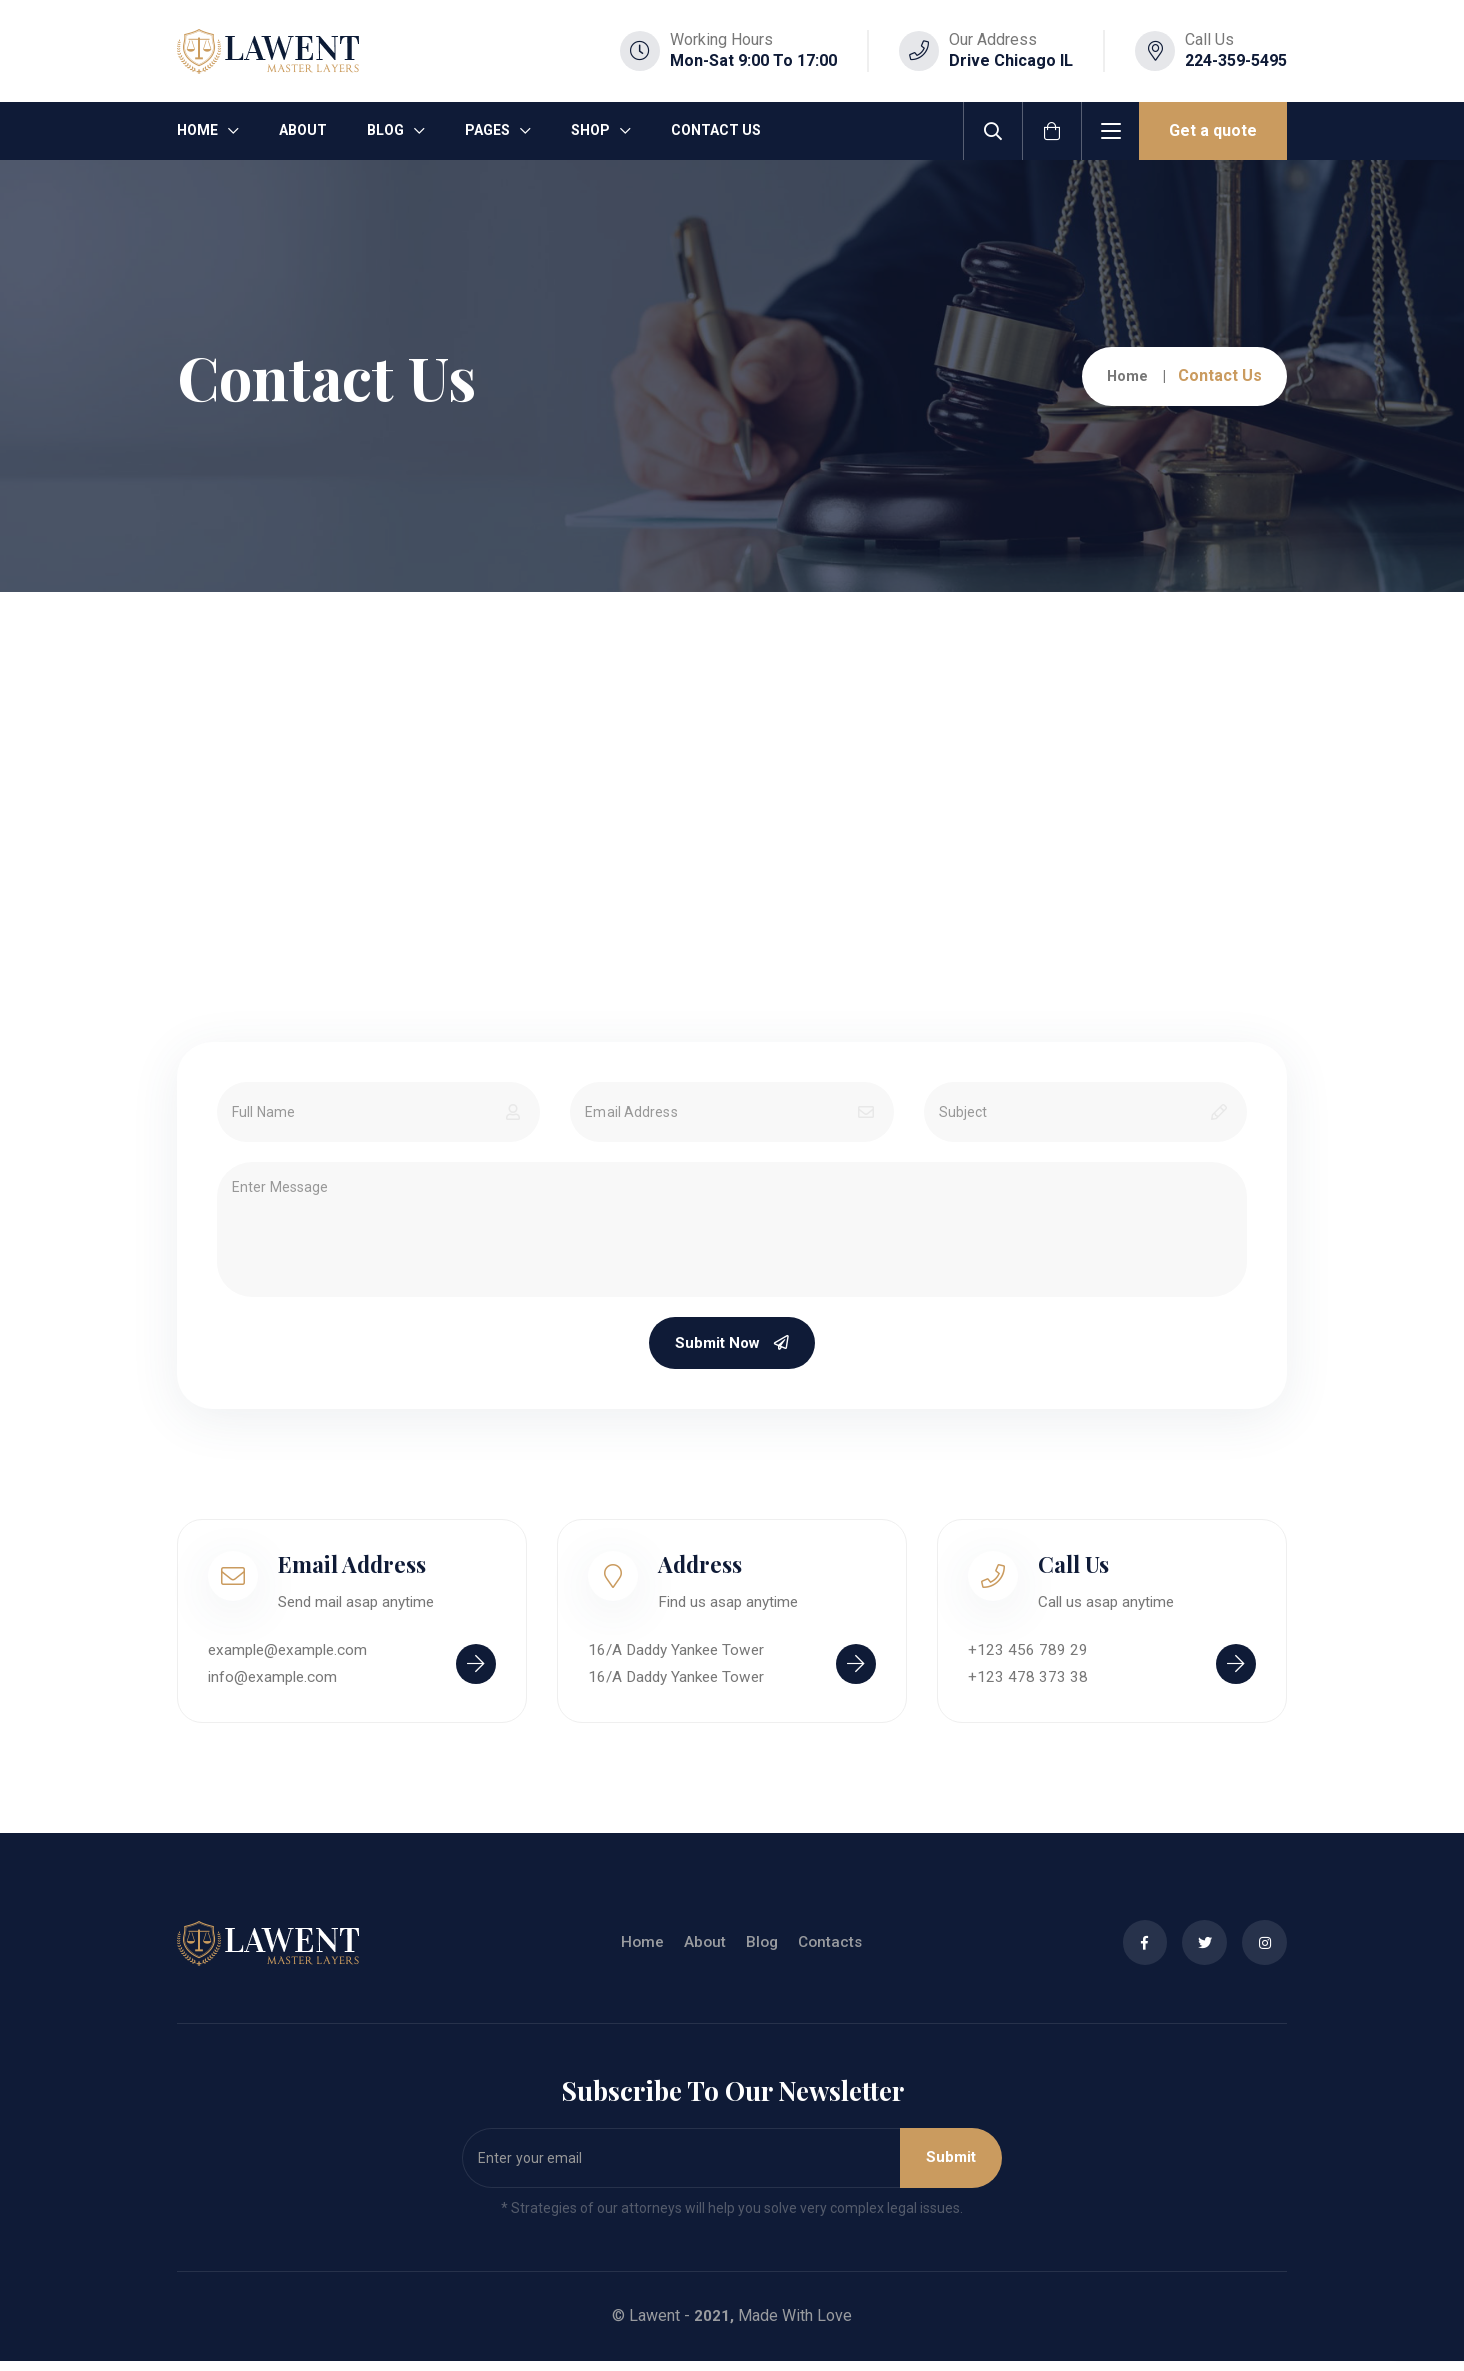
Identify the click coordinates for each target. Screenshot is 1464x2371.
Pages (487, 130)
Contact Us (716, 130)
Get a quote (1213, 130)
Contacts (824, 1952)
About (303, 130)
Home (197, 130)
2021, (714, 2325)
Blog (385, 130)
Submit (946, 2167)
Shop (590, 130)
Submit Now (732, 1345)
